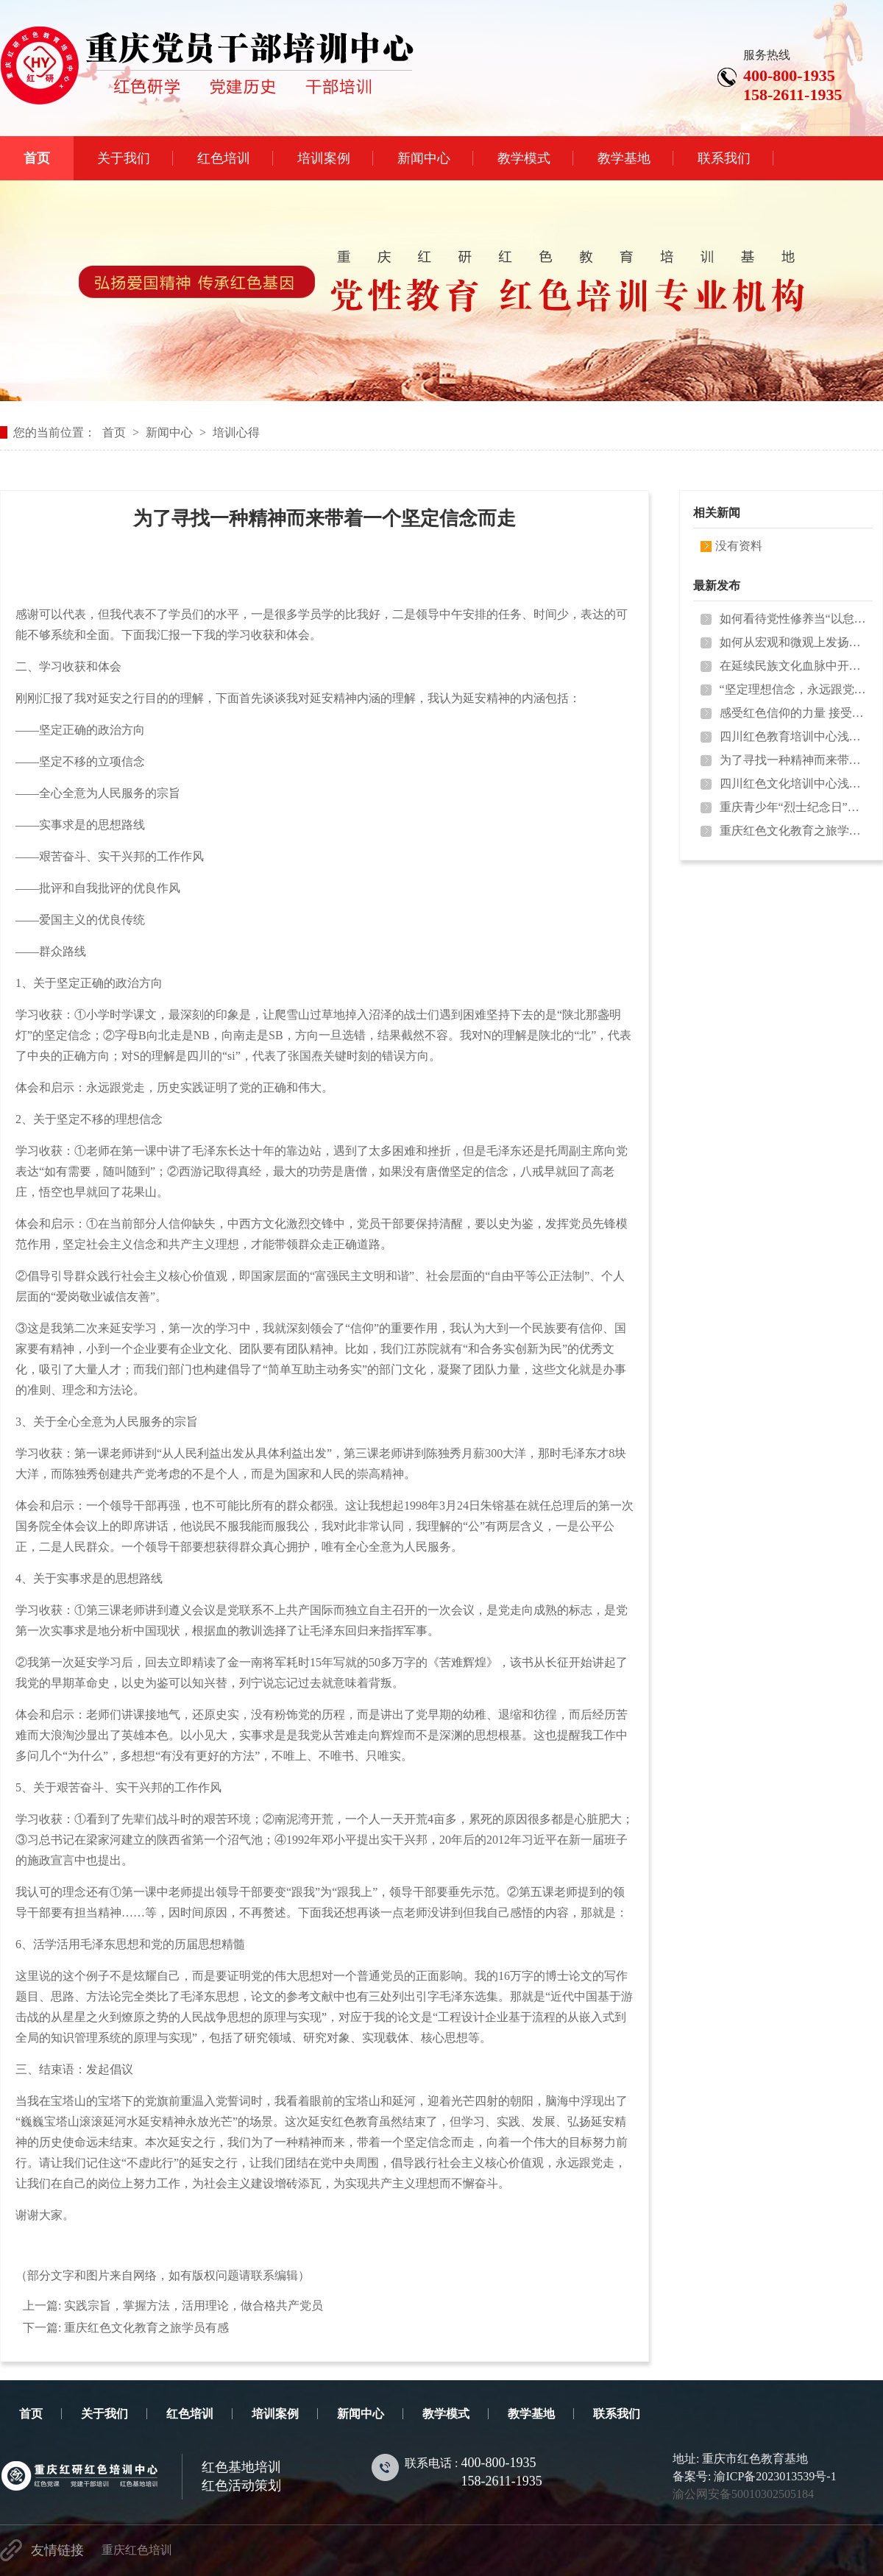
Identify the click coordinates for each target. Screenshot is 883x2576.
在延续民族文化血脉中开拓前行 (793, 665)
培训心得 (236, 432)
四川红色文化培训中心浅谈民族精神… (793, 783)
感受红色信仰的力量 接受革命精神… (793, 713)
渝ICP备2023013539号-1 (775, 2476)
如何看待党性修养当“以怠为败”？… (793, 618)
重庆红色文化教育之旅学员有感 (146, 2327)
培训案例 (275, 2413)
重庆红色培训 (137, 2550)
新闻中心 (169, 432)
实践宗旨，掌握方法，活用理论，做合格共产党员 (193, 2305)
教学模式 (445, 2413)
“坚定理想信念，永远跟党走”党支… (793, 689)
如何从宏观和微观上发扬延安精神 (793, 642)
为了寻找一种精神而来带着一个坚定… (793, 760)
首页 (114, 432)
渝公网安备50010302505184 (743, 2494)
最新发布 (716, 585)
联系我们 (616, 2413)
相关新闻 (716, 512)
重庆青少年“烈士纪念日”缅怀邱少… (793, 807)
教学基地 (531, 2413)
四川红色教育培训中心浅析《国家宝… (793, 736)
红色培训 (189, 2413)
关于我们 (104, 2413)
